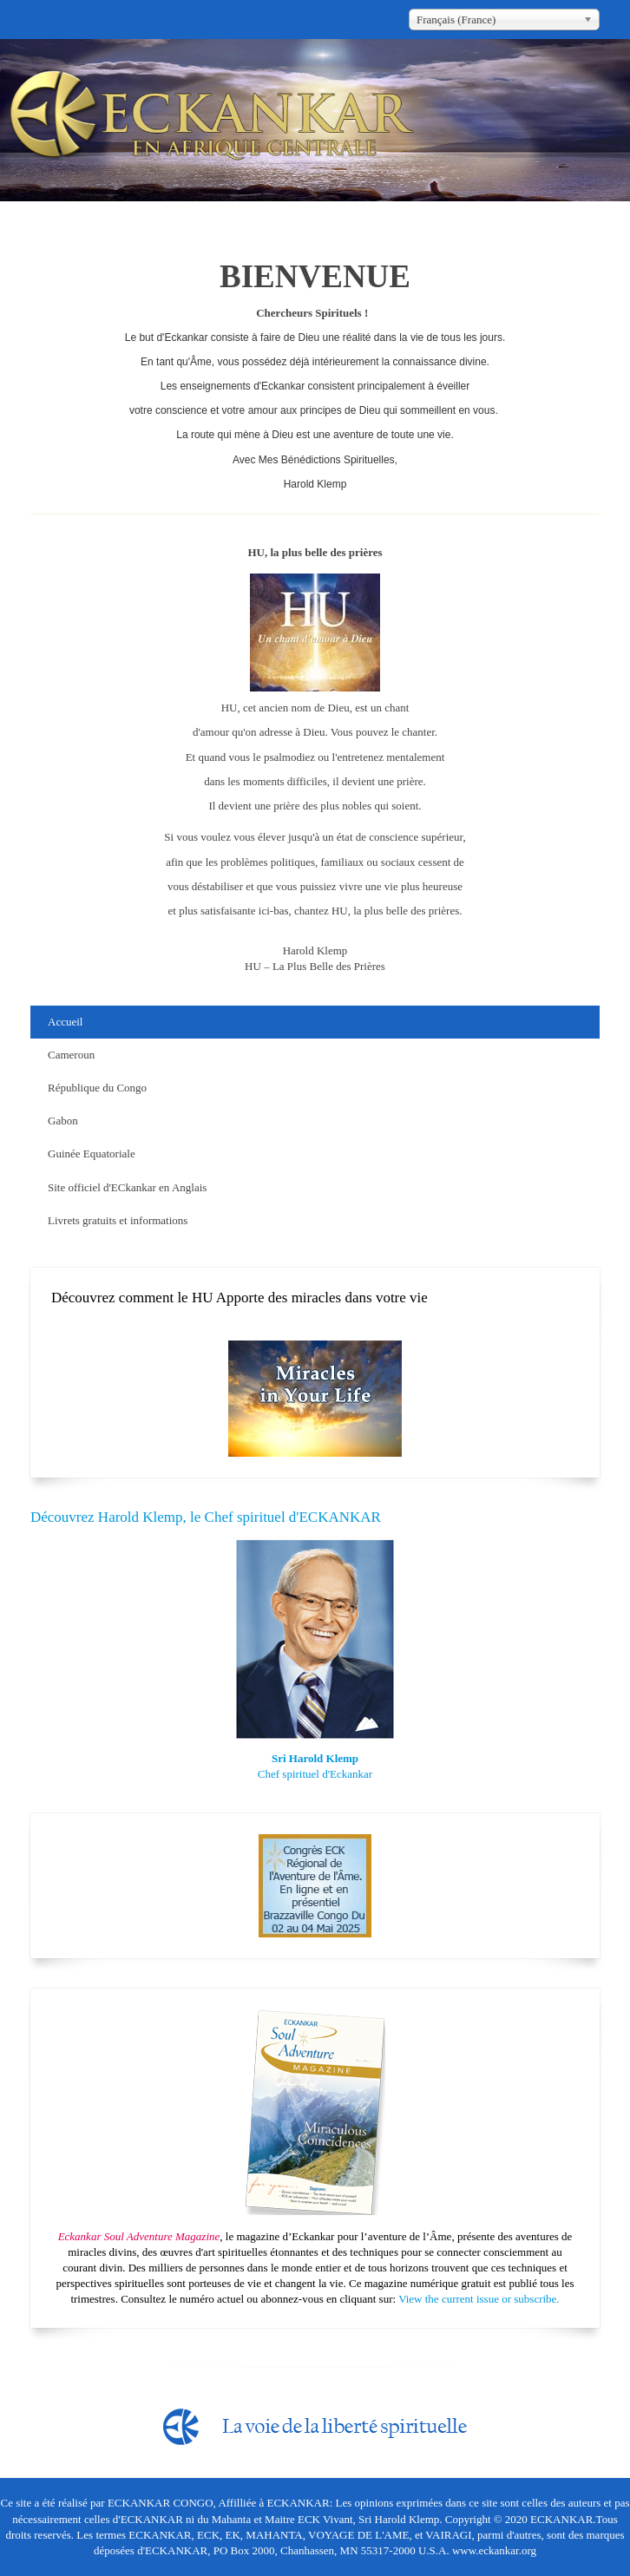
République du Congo (97, 1087)
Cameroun (71, 1054)
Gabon (63, 1120)
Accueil (65, 1021)
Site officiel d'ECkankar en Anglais (127, 1187)
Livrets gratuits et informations (117, 1220)
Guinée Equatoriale (91, 1153)
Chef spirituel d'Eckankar (315, 1773)
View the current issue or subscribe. (479, 2298)
